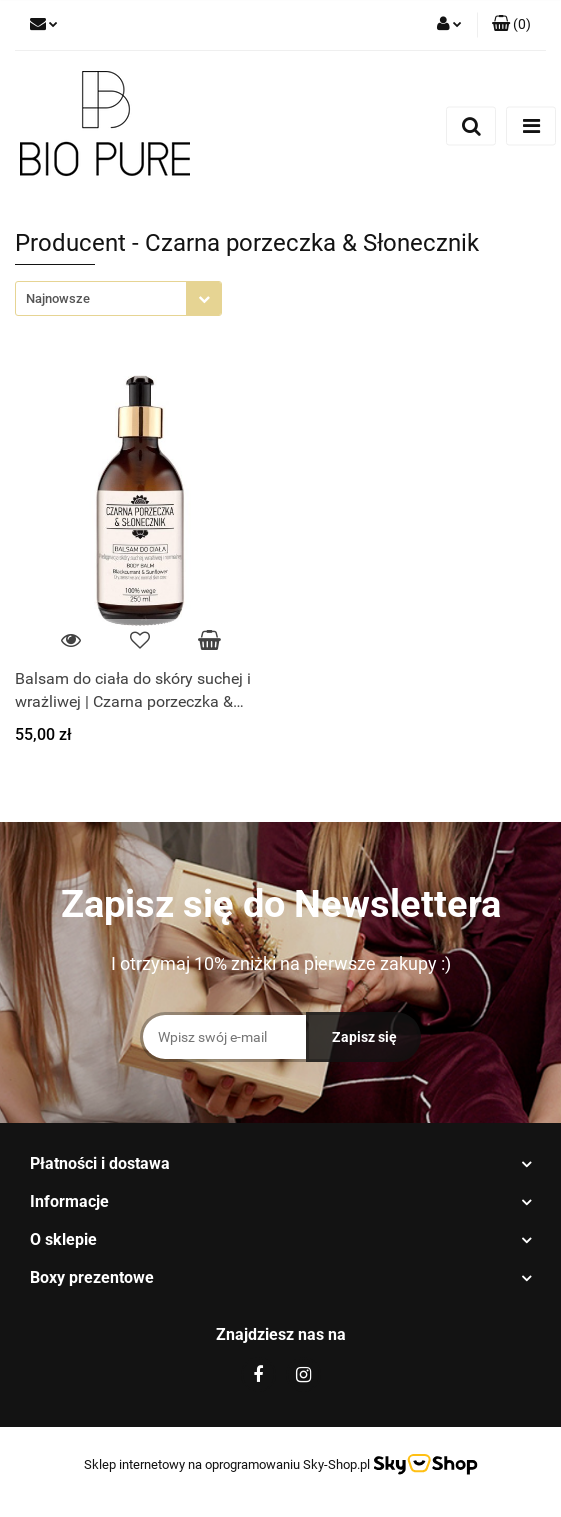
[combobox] (118, 298)
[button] (511, 25)
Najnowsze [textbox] (58, 298)
